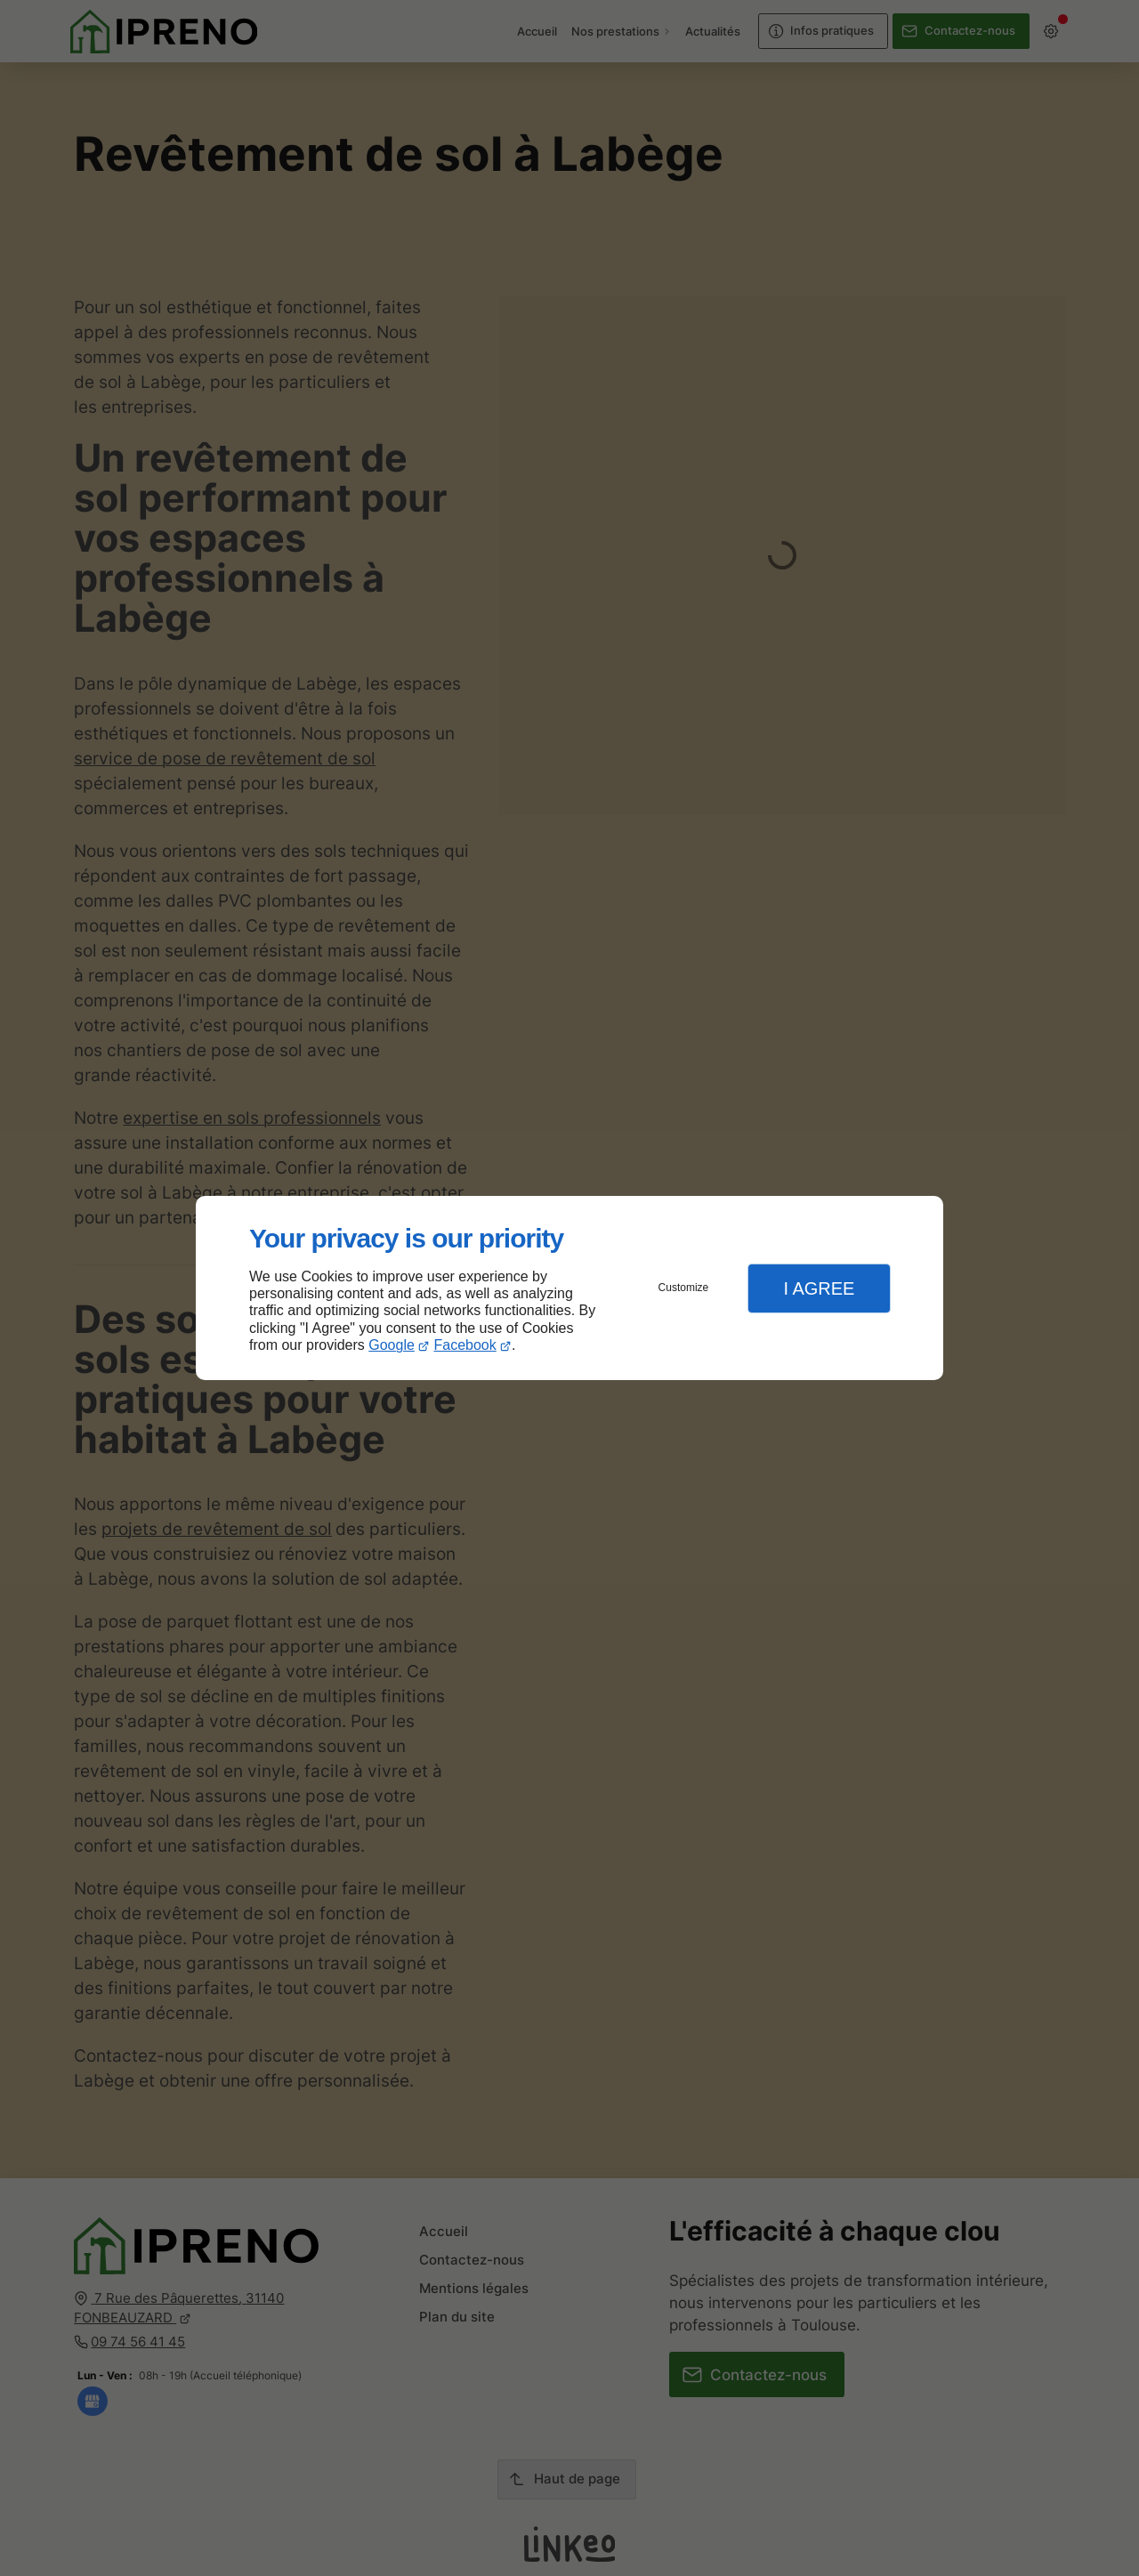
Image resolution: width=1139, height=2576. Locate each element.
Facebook (465, 1345)
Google (391, 1345)
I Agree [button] (818, 1288)
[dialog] (569, 1288)
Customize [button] (683, 1287)
